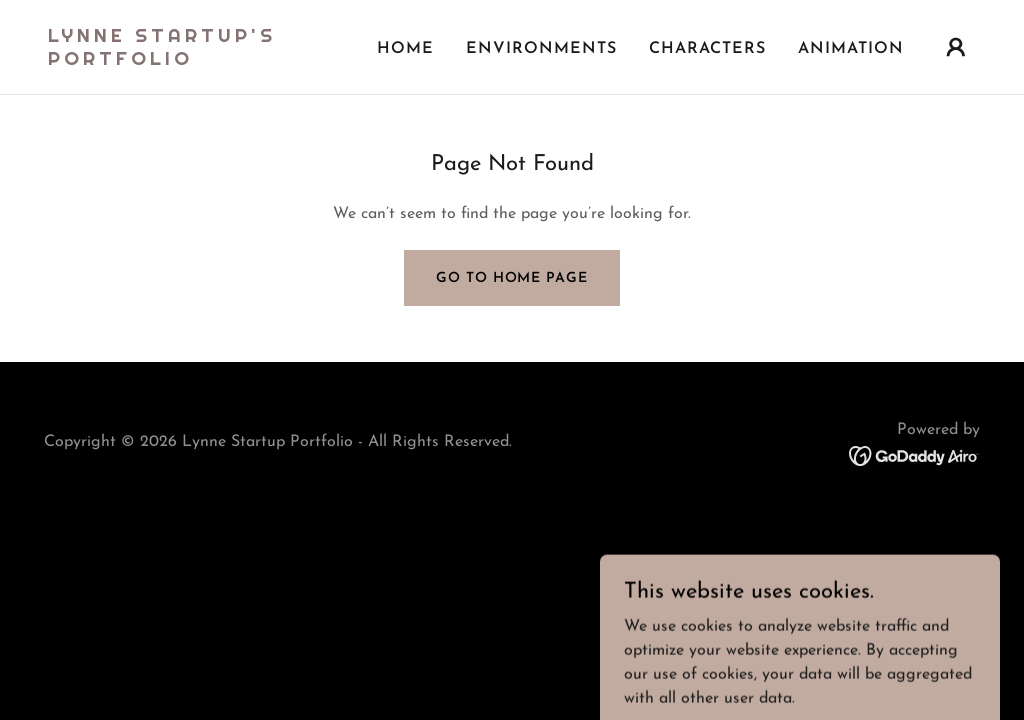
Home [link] (405, 49)
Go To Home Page (511, 278)
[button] (956, 47)
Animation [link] (851, 49)
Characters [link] (707, 49)
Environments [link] (541, 49)
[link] (178, 61)
